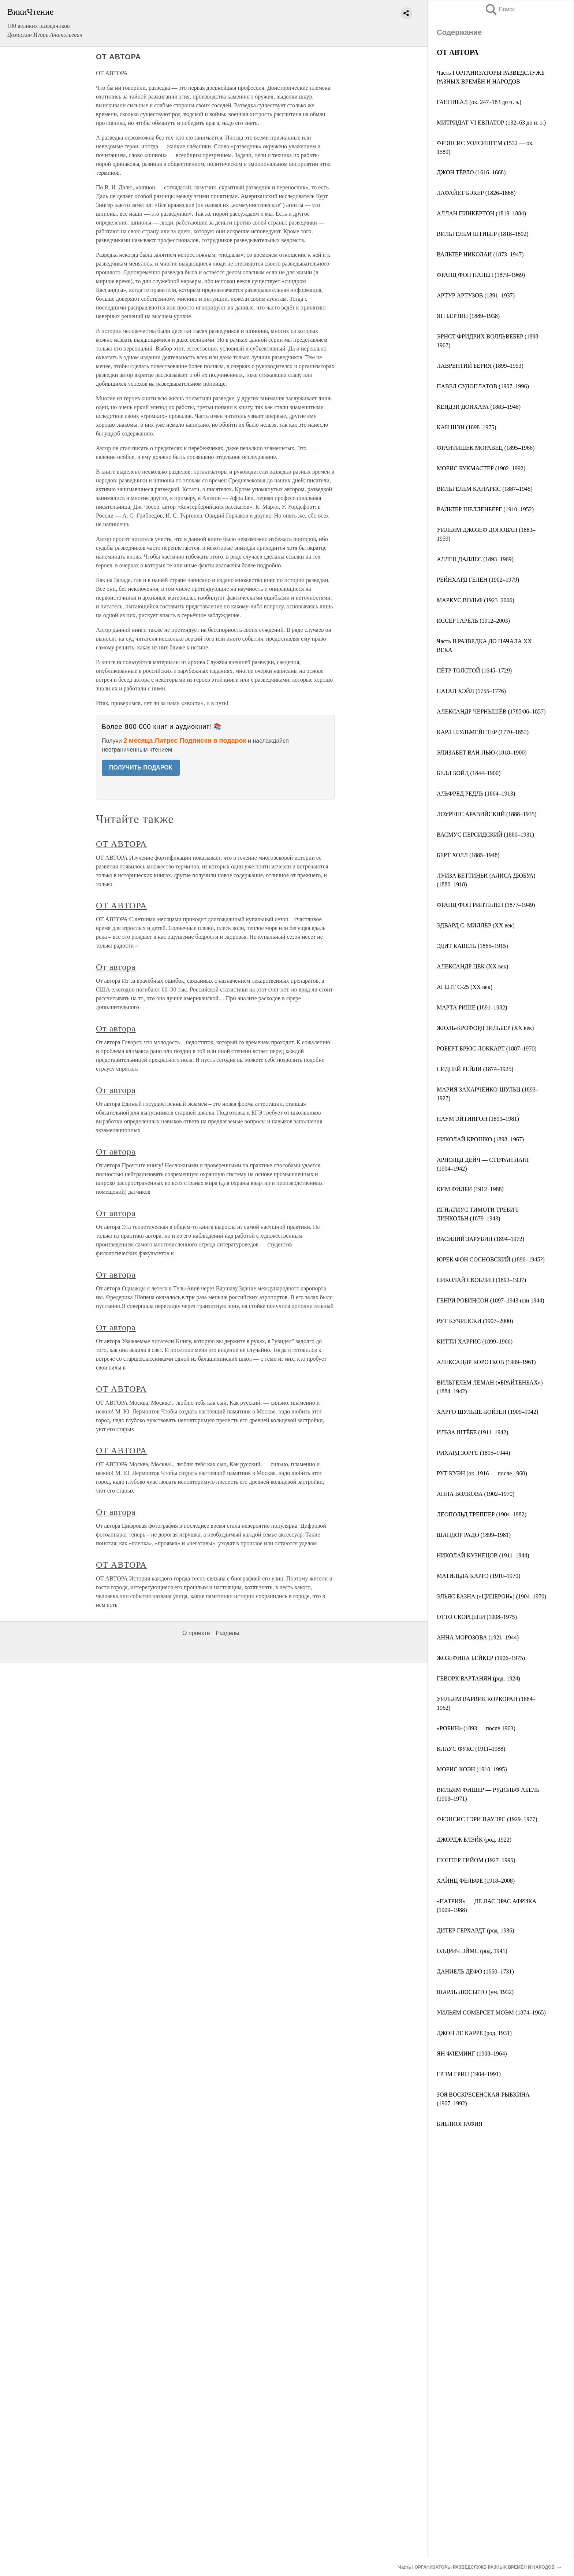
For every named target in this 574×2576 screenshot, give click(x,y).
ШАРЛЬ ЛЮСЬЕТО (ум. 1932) (475, 1992)
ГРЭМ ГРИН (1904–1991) (469, 2074)
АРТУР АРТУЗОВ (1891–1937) (476, 295)
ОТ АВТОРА (121, 844)
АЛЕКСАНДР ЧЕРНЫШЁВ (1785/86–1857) (491, 711)
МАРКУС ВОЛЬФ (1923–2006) (475, 600)
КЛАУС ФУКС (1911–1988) (471, 1749)
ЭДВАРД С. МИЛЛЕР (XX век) (476, 925)
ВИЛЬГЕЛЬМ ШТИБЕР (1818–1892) (483, 234)
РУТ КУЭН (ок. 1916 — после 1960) (482, 1473)
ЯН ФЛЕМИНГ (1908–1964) (472, 2053)
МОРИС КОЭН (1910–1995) (472, 1769)
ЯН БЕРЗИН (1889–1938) (468, 316)
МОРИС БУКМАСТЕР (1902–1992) (481, 468)
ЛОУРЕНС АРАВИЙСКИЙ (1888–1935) (487, 814)
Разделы (227, 1633)
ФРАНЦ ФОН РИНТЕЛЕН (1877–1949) (486, 905)
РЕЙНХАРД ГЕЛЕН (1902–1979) (478, 580)
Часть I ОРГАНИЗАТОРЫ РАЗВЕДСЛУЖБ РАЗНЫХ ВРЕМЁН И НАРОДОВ (476, 2567)
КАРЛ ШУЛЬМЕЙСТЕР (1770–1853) (483, 732)
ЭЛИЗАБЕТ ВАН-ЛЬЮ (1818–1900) (482, 752)
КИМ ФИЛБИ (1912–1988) (470, 1189)
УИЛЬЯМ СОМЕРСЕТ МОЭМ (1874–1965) (491, 2012)
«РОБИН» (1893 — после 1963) (476, 1728)
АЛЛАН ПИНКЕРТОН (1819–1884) (481, 213)
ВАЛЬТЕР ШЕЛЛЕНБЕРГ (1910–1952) (485, 509)
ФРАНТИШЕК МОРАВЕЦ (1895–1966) (485, 448)
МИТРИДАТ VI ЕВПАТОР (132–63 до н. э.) (491, 122)
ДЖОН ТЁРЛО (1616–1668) (471, 172)
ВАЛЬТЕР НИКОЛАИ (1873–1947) (480, 254)
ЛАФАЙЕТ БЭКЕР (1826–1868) (476, 193)
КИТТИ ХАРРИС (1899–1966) (474, 1341)
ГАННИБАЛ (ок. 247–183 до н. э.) (479, 102)
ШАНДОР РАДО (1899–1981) (474, 1535)
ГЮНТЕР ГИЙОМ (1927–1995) (476, 1860)
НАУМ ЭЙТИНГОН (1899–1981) (478, 1119)
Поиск (500, 9)
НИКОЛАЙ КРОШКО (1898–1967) (480, 1139)
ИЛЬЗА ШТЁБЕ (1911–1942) (472, 1432)
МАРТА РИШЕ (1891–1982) (472, 1007)
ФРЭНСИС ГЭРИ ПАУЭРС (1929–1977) (487, 1819)
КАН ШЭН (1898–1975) (466, 427)
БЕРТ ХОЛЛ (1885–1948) (468, 855)
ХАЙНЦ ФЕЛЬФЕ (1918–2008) (476, 1881)
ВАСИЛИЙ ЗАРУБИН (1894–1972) (480, 1239)
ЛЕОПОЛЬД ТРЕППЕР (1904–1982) (481, 1514)
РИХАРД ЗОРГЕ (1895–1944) (473, 1453)
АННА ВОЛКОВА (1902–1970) (475, 1494)
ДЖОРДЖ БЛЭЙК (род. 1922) (474, 1839)
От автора (116, 967)
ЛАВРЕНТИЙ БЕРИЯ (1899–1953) (480, 366)
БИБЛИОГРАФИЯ (459, 2124)
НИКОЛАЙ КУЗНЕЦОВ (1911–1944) (483, 1555)
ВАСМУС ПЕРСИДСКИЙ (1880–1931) (485, 834)
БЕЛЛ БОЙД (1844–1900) (468, 773)
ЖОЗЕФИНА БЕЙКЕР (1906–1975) (481, 1658)
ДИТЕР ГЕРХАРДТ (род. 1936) (475, 1930)
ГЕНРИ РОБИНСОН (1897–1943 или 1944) (490, 1300)
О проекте (196, 1633)
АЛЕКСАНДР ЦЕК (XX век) (472, 966)
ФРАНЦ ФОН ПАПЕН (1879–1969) (481, 275)
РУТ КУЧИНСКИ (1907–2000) (475, 1321)
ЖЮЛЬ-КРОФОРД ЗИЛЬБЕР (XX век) (485, 1028)
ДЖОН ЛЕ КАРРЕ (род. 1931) (474, 2033)
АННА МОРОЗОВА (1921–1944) (478, 1637)
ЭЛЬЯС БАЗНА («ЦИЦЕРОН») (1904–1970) (491, 1596)
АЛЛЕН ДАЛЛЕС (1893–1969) (475, 559)
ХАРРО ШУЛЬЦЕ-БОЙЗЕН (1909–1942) (487, 1412)
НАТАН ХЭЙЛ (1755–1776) (471, 691)
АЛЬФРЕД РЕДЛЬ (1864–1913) (476, 793)
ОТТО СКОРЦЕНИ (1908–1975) (477, 1617)
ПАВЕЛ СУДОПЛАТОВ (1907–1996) (483, 386)
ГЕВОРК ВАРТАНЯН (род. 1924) (478, 1678)
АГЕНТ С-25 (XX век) (464, 987)
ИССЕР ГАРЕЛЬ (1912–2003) (473, 621)
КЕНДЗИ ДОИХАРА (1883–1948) (479, 407)
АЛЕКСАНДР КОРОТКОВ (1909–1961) (486, 1362)
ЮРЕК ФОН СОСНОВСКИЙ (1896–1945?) (491, 1259)
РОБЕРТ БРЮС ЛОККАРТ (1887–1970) (487, 1048)
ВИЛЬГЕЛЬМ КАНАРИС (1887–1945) (485, 489)
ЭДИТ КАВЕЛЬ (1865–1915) (472, 946)
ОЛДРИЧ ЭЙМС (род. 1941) (472, 1951)
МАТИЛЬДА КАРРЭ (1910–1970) (478, 1576)
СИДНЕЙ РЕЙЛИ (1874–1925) (475, 1069)
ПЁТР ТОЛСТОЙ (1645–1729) (474, 670)
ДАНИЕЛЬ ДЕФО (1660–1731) (475, 1971)
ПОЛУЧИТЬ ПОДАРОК (140, 767)
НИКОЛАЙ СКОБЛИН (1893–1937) (481, 1280)
